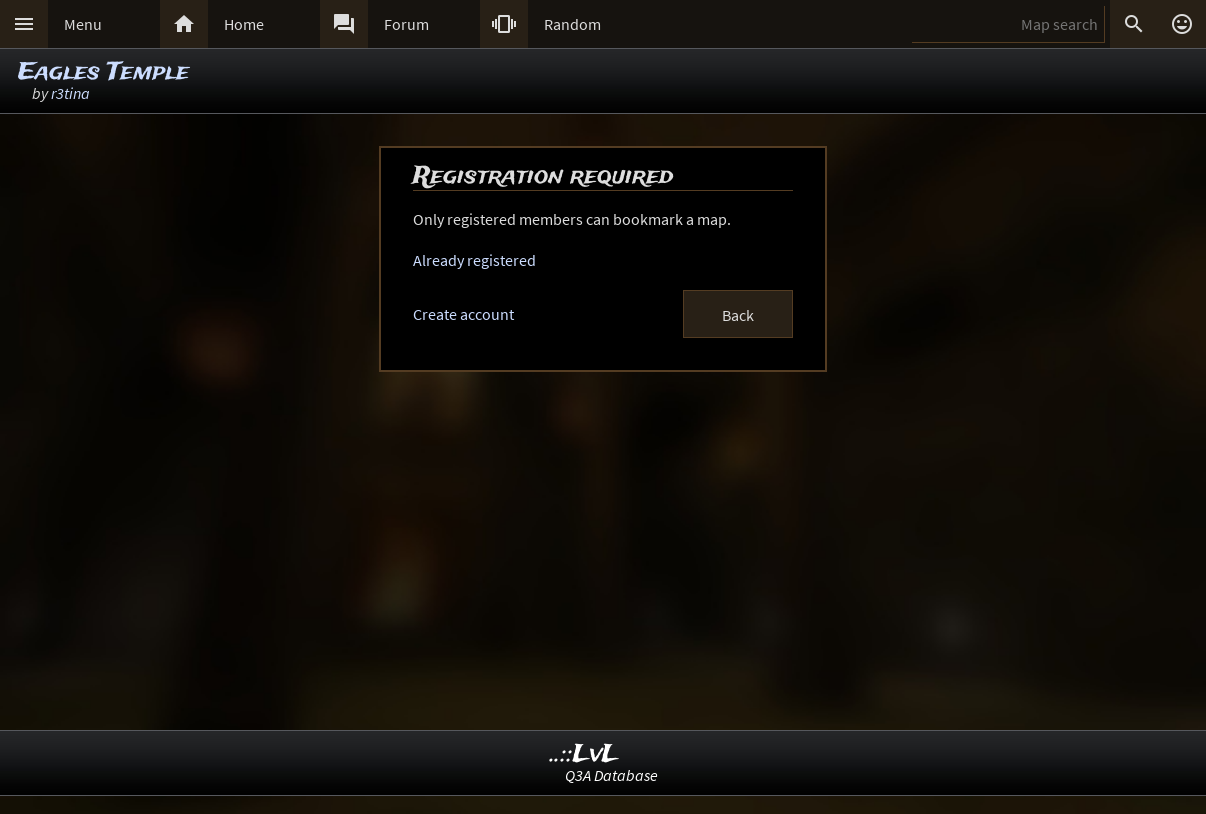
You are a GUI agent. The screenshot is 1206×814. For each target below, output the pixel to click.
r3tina (70, 93)
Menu (83, 24)
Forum (406, 24)
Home (244, 24)
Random (572, 24)
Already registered (474, 260)
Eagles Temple (103, 72)
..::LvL (584, 754)
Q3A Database (611, 775)
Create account (463, 314)
